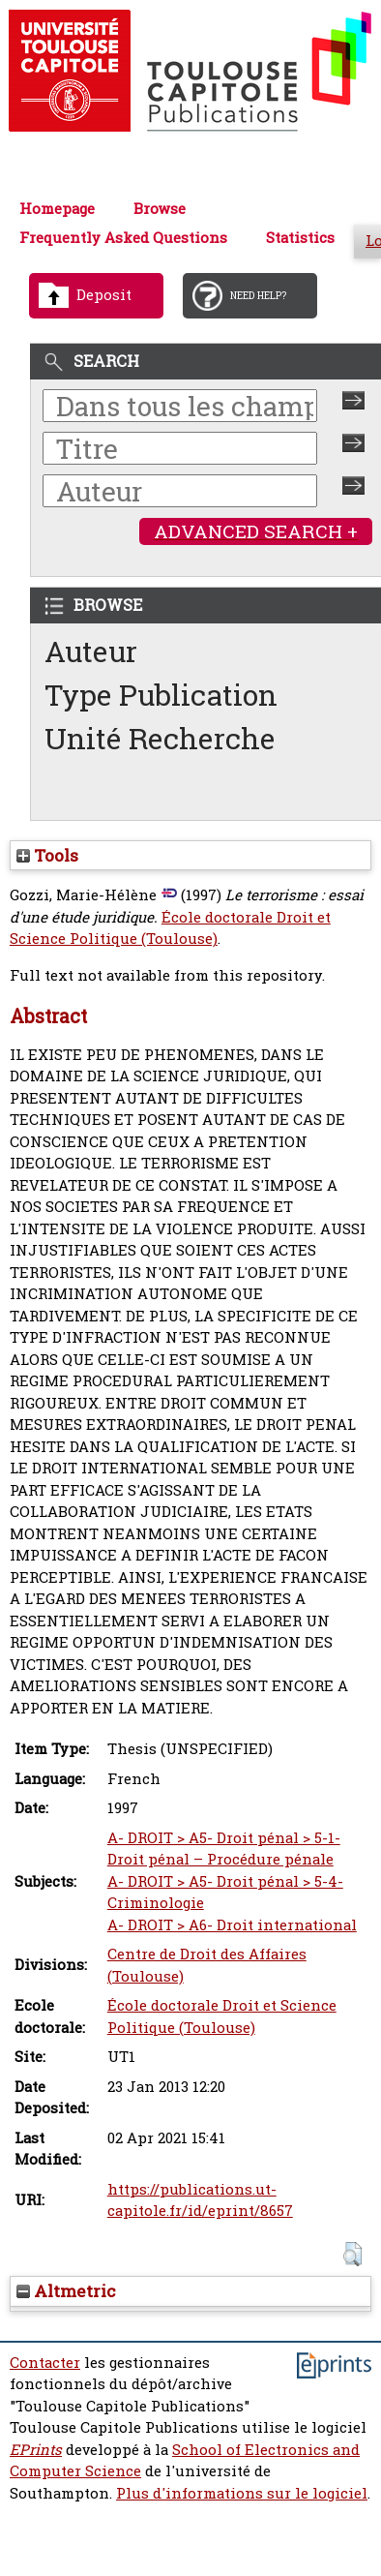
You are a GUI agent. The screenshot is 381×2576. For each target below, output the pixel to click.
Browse (159, 208)
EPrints (36, 2450)
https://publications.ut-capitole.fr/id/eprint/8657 (200, 2200)
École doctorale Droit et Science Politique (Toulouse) (170, 928)
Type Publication (161, 694)
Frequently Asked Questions (123, 237)
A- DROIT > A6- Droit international (232, 1925)
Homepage (57, 208)
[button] (352, 2254)
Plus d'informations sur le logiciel (241, 2493)
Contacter (45, 2362)
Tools (47, 855)
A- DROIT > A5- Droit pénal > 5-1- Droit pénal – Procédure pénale (223, 1849)
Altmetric (66, 2291)
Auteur (90, 651)
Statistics (300, 237)
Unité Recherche (160, 738)
